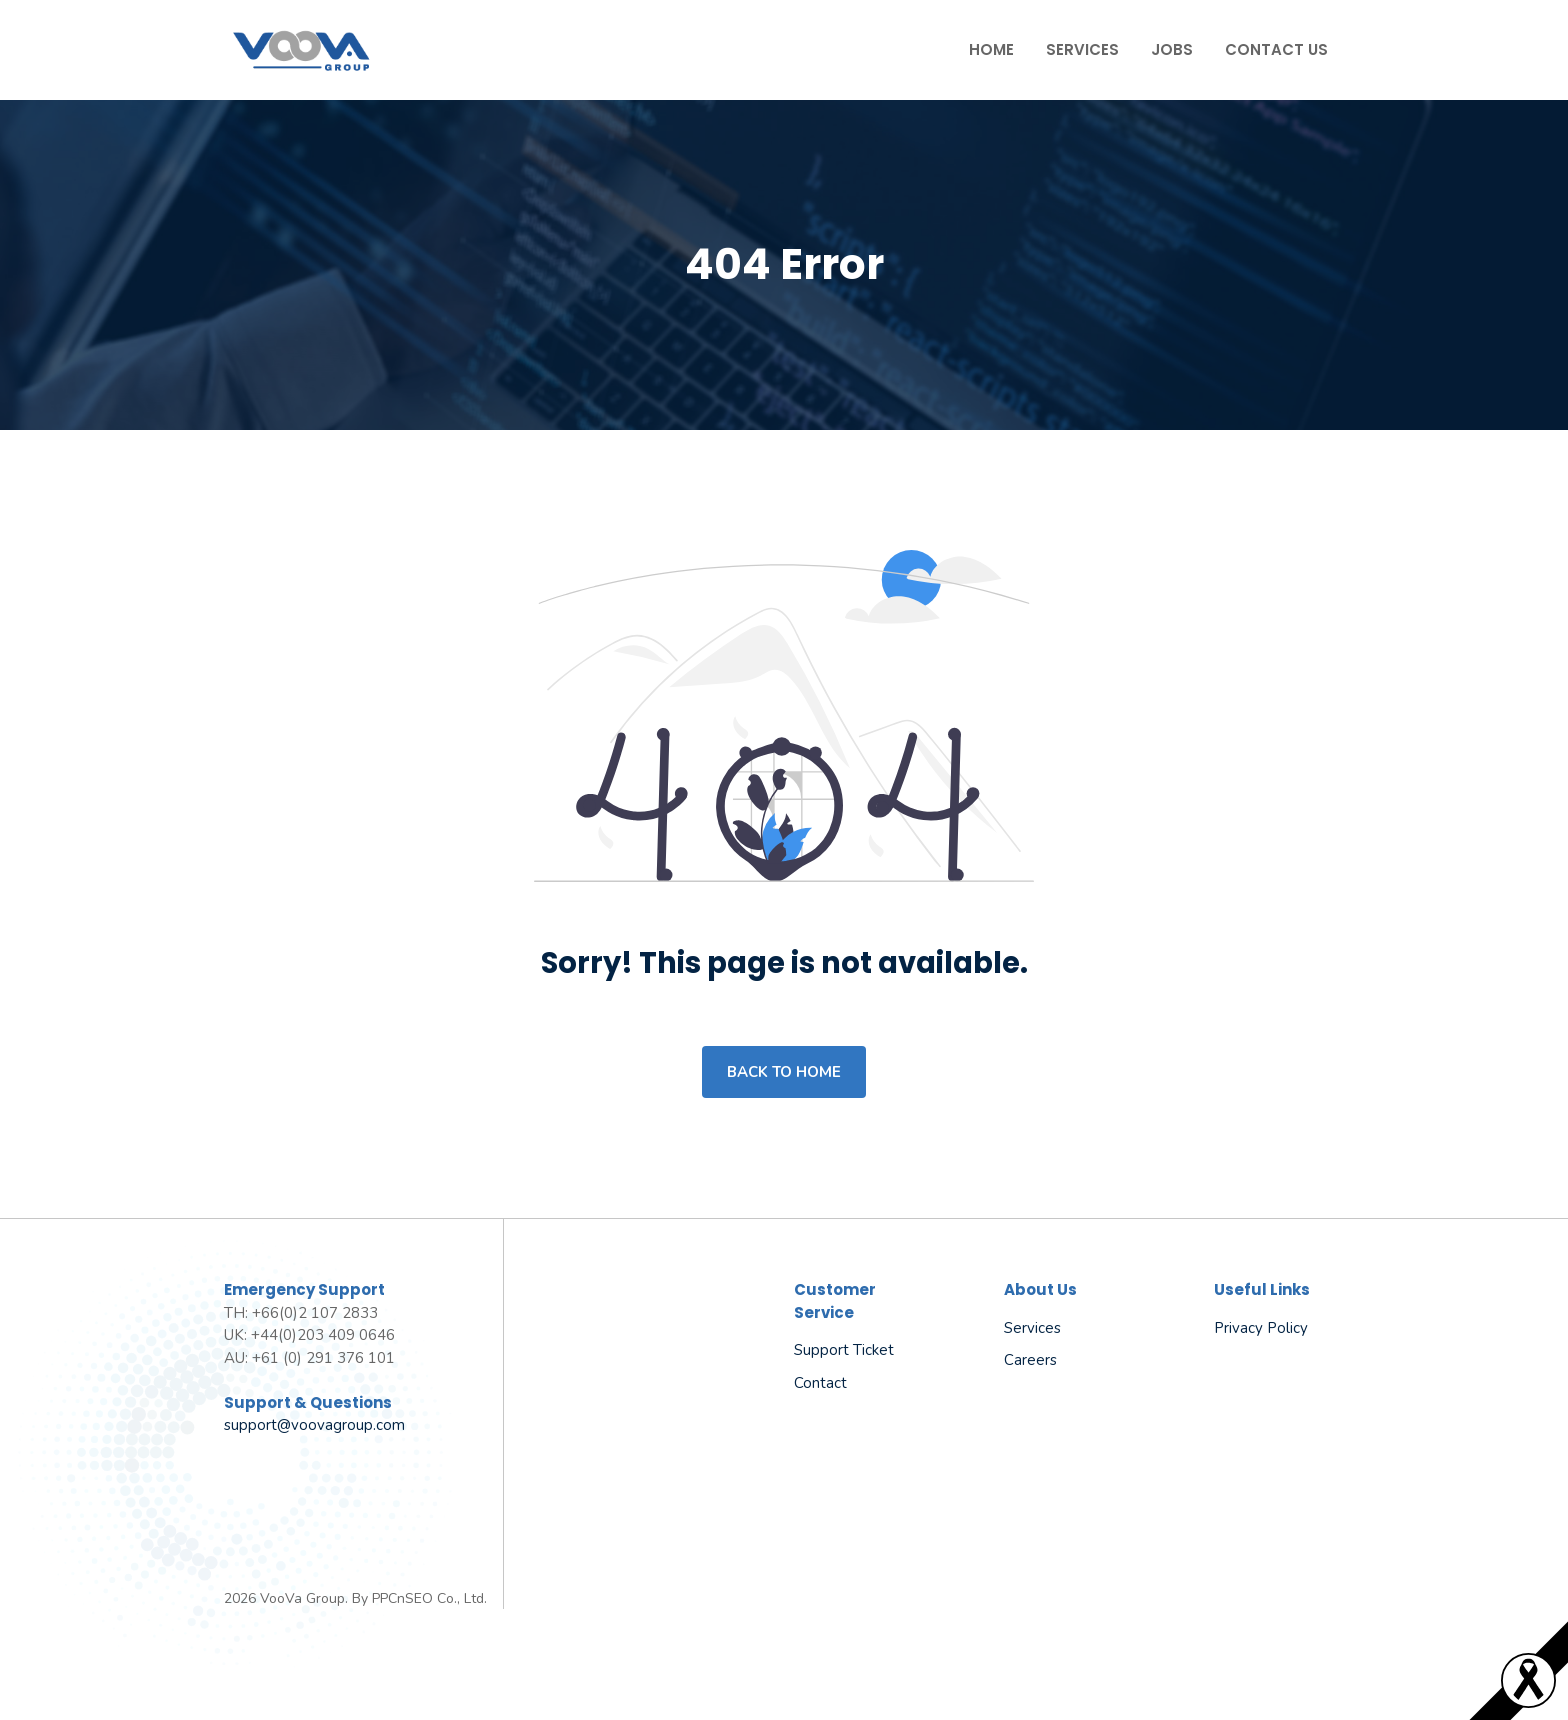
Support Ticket (844, 1350)
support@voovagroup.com (314, 1425)
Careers (1030, 1360)
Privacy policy (1261, 1328)
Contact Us (1276, 49)
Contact (820, 1383)
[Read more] (1528, 1702)
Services (1082, 49)
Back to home (784, 1072)
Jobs (1172, 49)
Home (991, 49)
